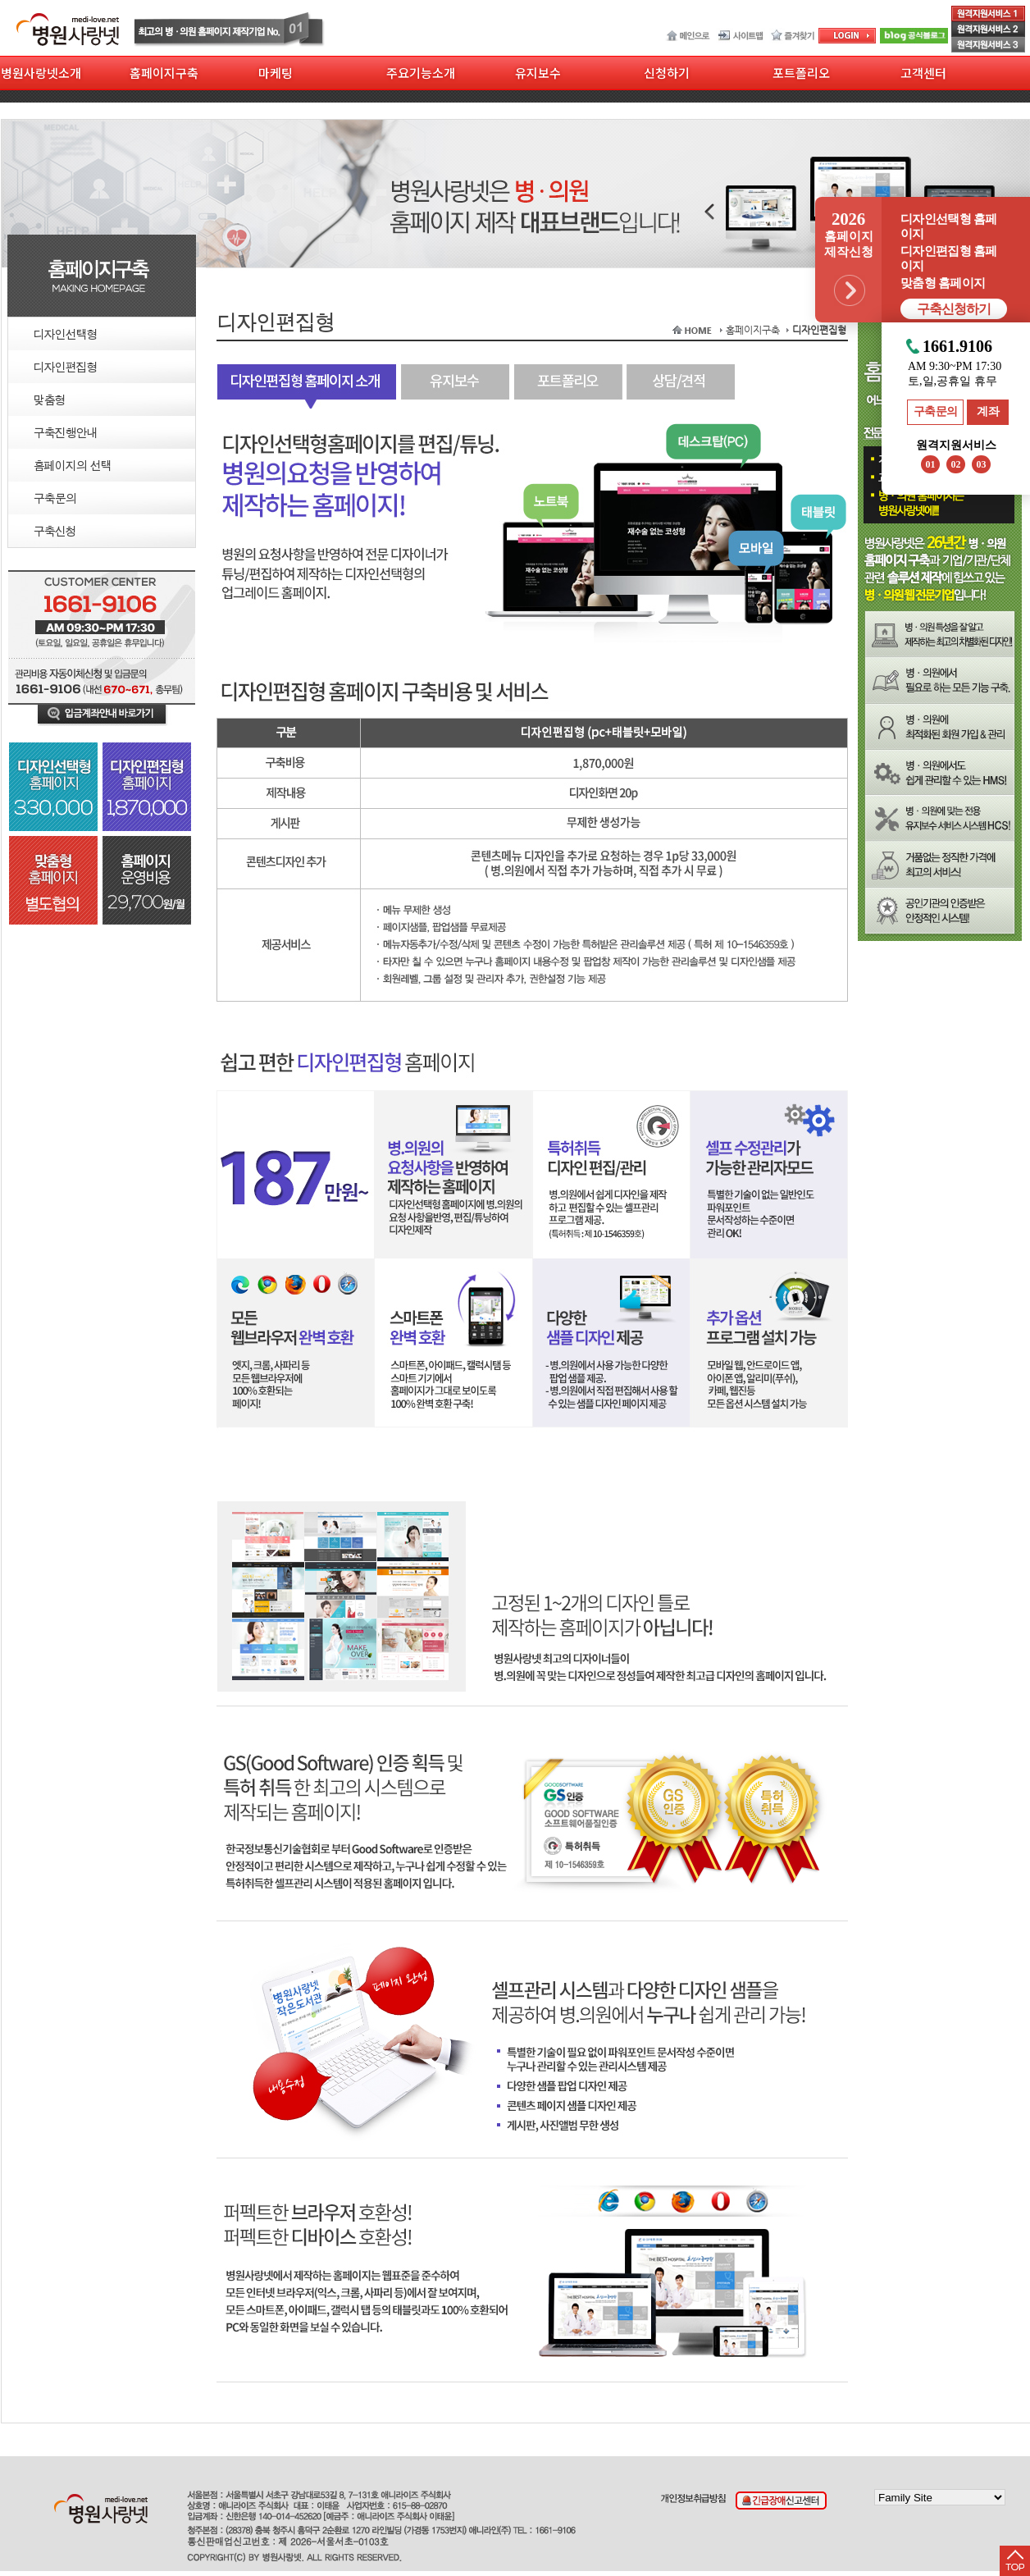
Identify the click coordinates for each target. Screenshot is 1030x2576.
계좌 (988, 411)
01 (931, 464)
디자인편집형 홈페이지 (948, 258)
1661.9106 (957, 346)
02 (956, 464)
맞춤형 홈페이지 (942, 283)
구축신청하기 (954, 309)
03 (982, 464)
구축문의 (936, 411)
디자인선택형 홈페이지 (948, 226)
